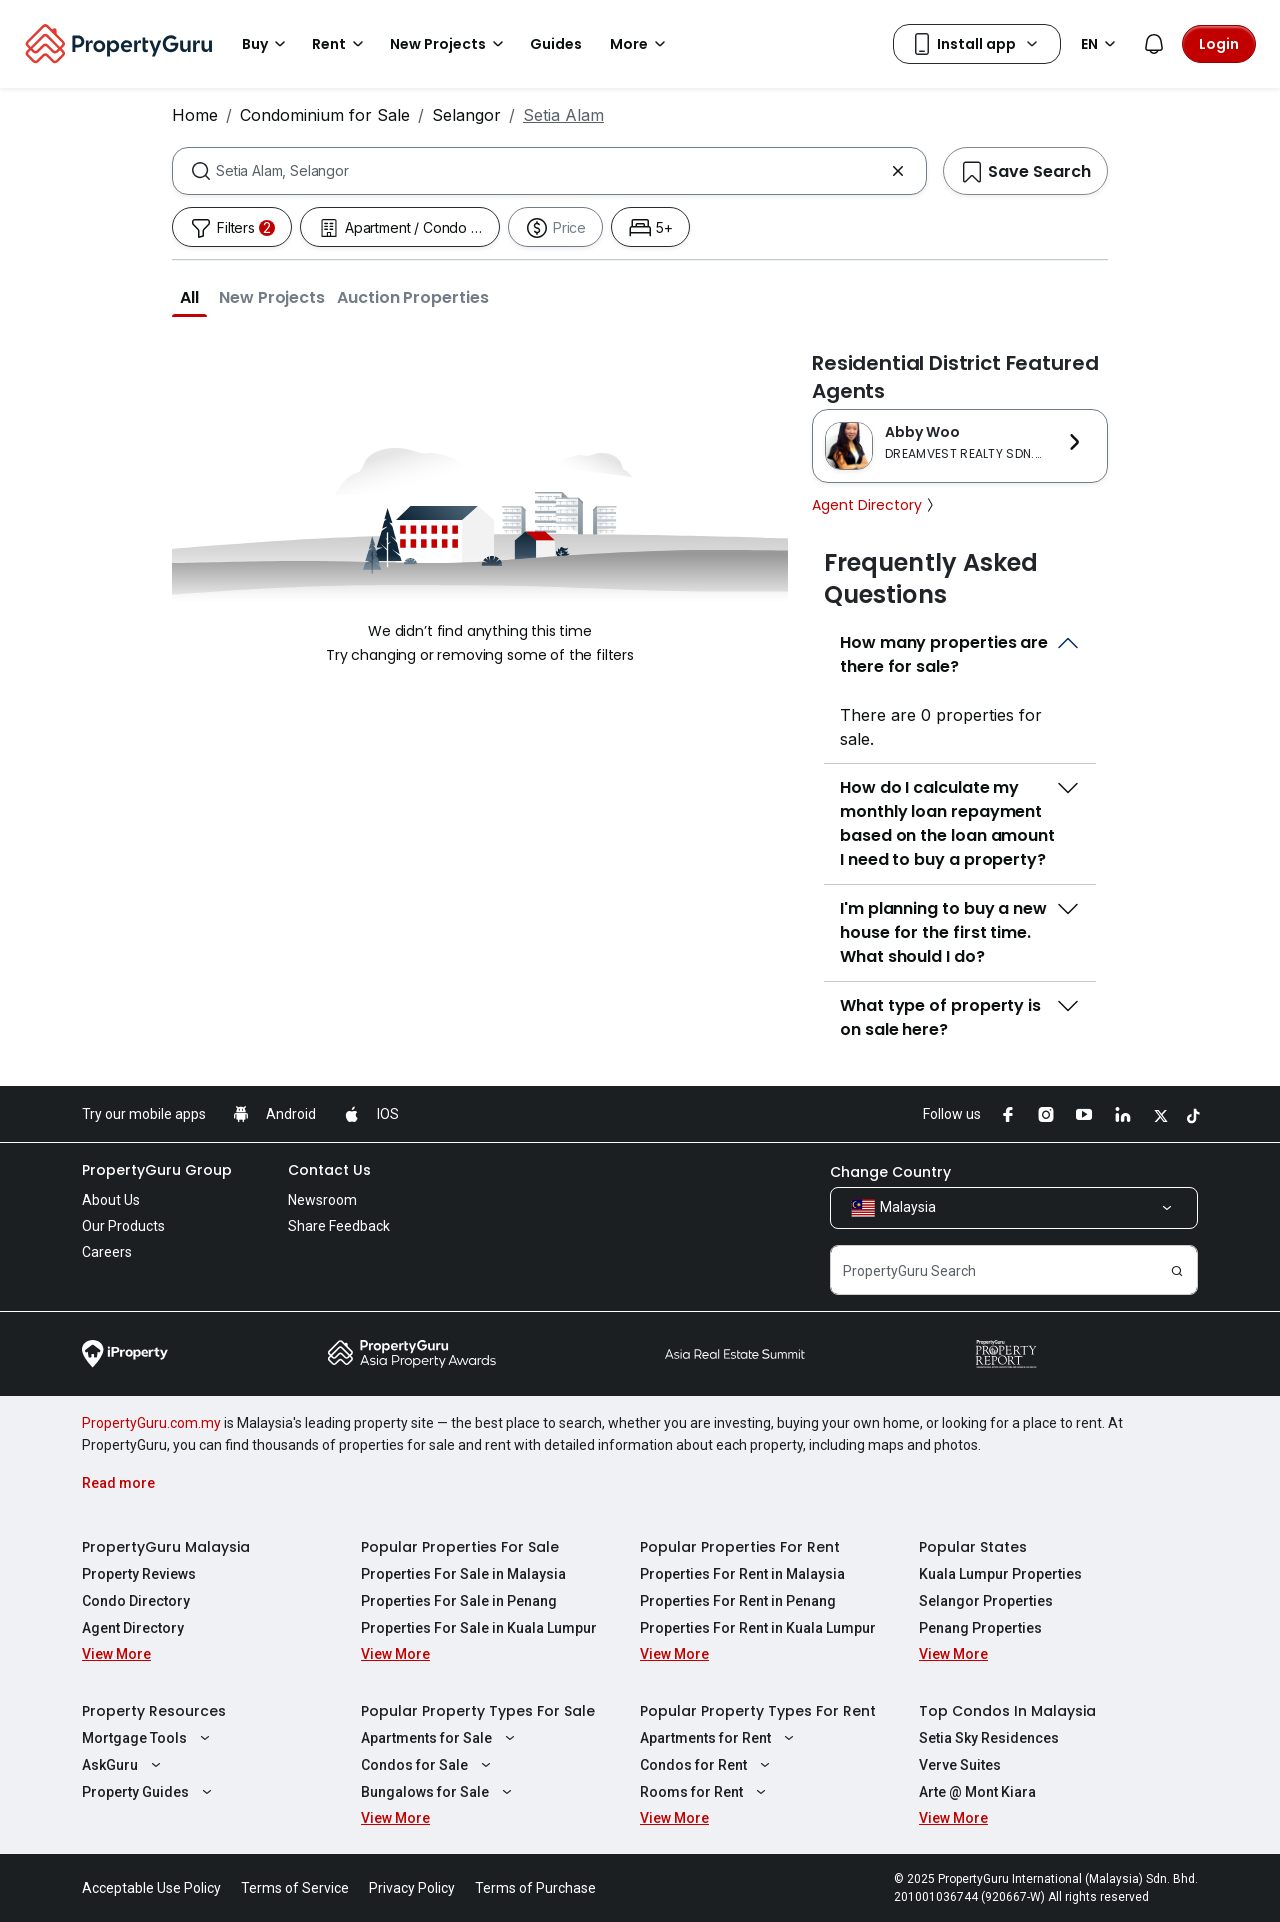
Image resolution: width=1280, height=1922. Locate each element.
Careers (107, 1252)
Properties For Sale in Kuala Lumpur (479, 1628)
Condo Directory (136, 1601)
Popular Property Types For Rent (758, 1711)
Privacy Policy (412, 1888)
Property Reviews (139, 1574)
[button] (189, 297)
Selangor (466, 115)
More (641, 44)
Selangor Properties (986, 1601)
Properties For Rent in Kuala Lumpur (758, 1628)
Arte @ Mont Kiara (977, 1792)
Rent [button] (341, 44)
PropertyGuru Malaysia (166, 1547)
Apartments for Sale (440, 1738)
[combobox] (549, 171)
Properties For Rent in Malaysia (742, 1574)
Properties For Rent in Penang (738, 1601)
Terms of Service (295, 1888)
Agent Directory (875, 505)
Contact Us (329, 1170)
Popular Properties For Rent (740, 1547)
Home (195, 115)
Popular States (973, 1547)
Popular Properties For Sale (460, 1547)
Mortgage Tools (148, 1738)
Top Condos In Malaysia (1007, 1711)
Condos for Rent (707, 1765)
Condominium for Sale (325, 115)
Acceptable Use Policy (151, 1888)
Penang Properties (980, 1628)
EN (1101, 44)
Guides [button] (556, 44)
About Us (111, 1200)
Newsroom (322, 1200)
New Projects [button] (450, 44)
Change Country (890, 1172)
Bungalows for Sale (439, 1792)
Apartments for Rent (719, 1738)
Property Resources (154, 1711)
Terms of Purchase (535, 1888)
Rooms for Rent (705, 1792)
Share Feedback (339, 1226)
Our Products (123, 1226)
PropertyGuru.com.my (151, 1423)
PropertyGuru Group (157, 1170)
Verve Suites (960, 1765)
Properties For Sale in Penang (459, 1601)
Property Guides (149, 1792)
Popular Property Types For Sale (478, 1711)
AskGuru (124, 1765)
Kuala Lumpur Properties (1000, 1574)
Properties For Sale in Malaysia (463, 1574)
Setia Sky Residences (989, 1738)
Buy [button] (267, 44)
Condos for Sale (428, 1765)
